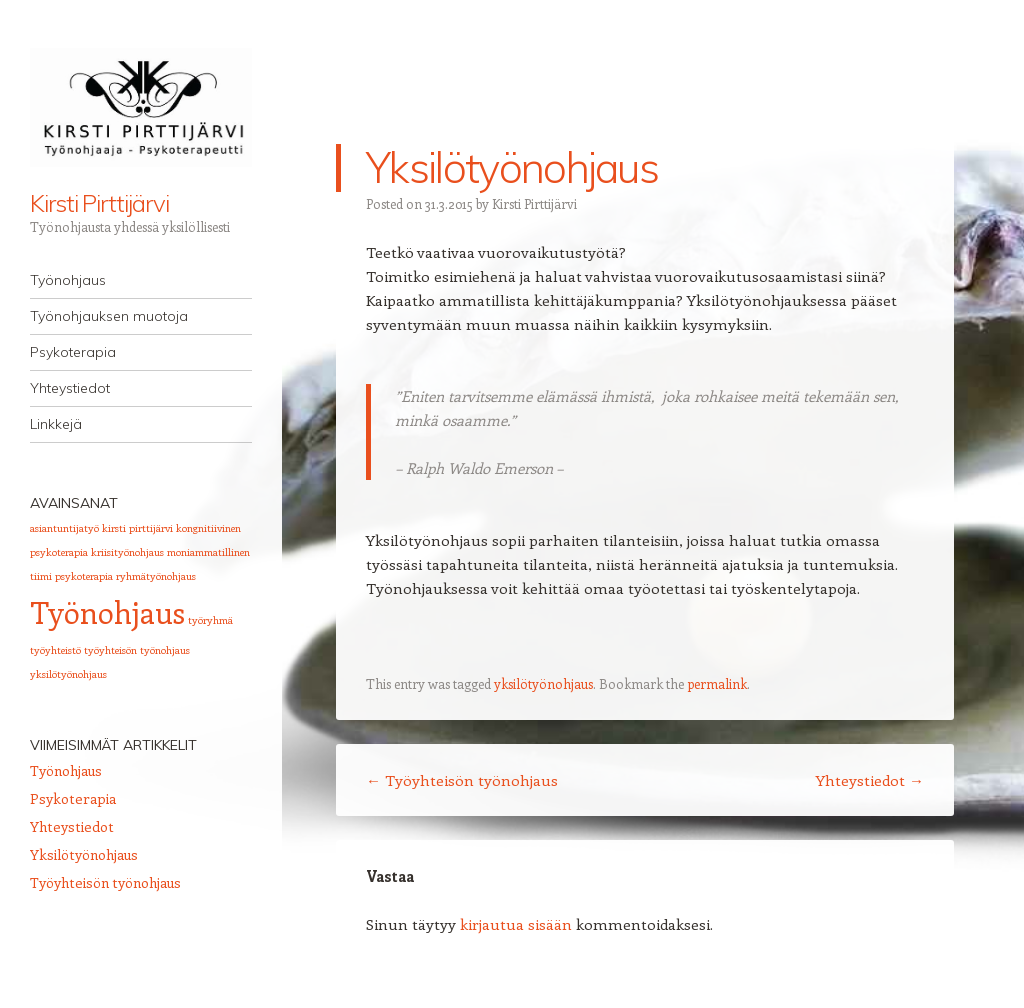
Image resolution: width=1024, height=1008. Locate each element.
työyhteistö (55, 650)
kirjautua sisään (516, 924)
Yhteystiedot (70, 388)
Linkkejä (56, 424)
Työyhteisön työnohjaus (462, 780)
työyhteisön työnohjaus (137, 650)
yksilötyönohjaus (543, 683)
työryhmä (210, 620)
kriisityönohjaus (127, 552)
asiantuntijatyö (64, 528)
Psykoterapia (73, 352)
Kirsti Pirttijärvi (99, 203)
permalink (717, 683)
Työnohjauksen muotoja (109, 316)
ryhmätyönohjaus (156, 576)
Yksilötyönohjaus (84, 854)
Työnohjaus (68, 280)
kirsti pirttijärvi (137, 528)
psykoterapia (84, 576)
